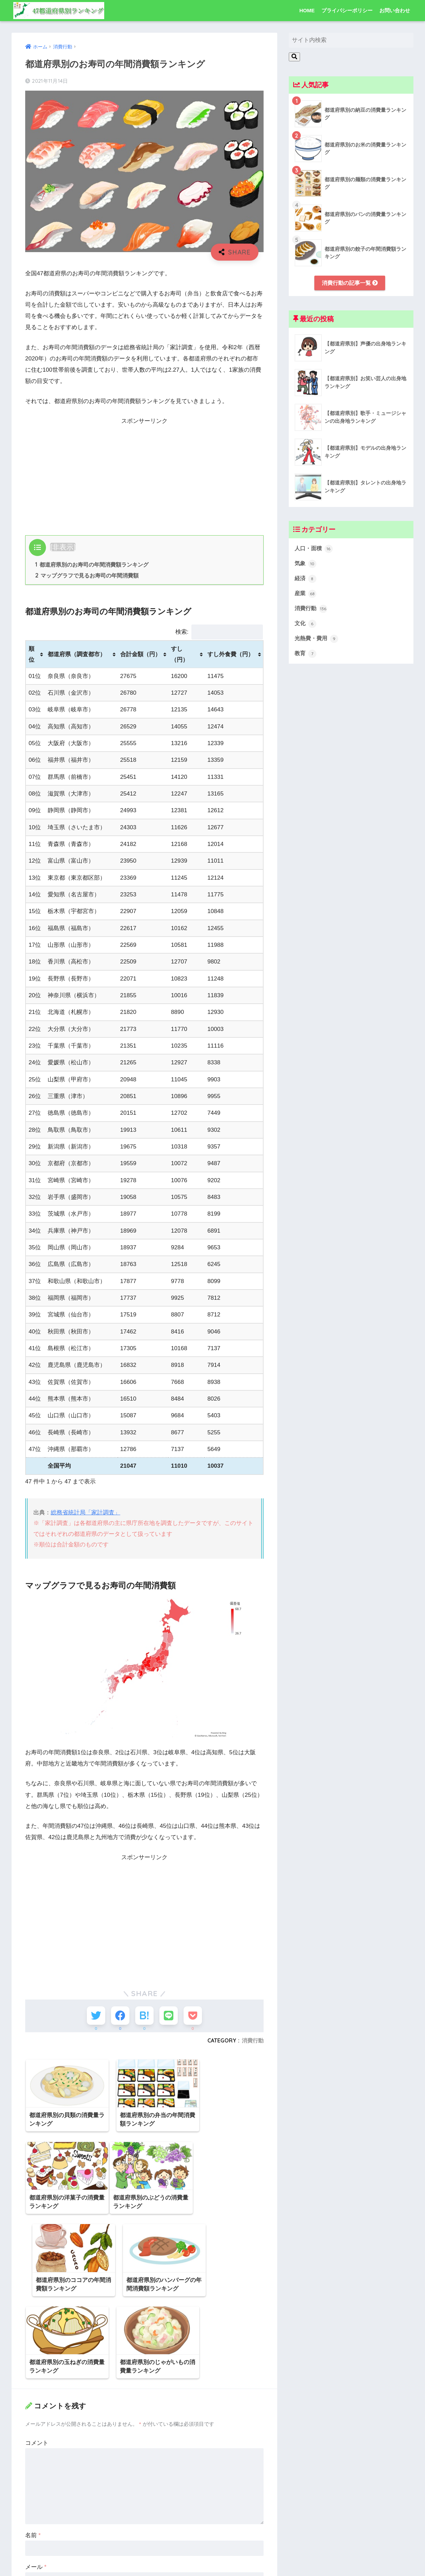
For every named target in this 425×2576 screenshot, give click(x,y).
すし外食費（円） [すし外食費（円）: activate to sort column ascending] (230, 654)
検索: (219, 632)
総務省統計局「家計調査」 (85, 1513)
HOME (307, 10)
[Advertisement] (144, 474)
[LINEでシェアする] (169, 2016)
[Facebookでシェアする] (119, 2016)
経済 (306, 580)
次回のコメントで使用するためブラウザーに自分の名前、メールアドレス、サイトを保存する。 (143, 2538)
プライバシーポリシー (347, 10)
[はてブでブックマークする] (144, 2016)
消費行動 (253, 2041)
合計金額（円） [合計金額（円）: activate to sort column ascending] (140, 654)
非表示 (63, 547)
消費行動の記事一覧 (350, 283)
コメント (36, 2352)
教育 (306, 656)
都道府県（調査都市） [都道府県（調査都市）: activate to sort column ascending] (77, 654)
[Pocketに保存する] (194, 2016)
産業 (306, 595)
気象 (306, 564)
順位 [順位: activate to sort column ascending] (31, 654)
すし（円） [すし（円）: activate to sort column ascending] (179, 654)
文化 (306, 625)
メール (35, 2476)
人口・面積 (314, 549)
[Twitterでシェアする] (94, 2016)
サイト (34, 2507)
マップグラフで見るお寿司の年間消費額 (87, 576)
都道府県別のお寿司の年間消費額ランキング (92, 565)
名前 (33, 2444)
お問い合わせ (394, 10)
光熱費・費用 (317, 641)
